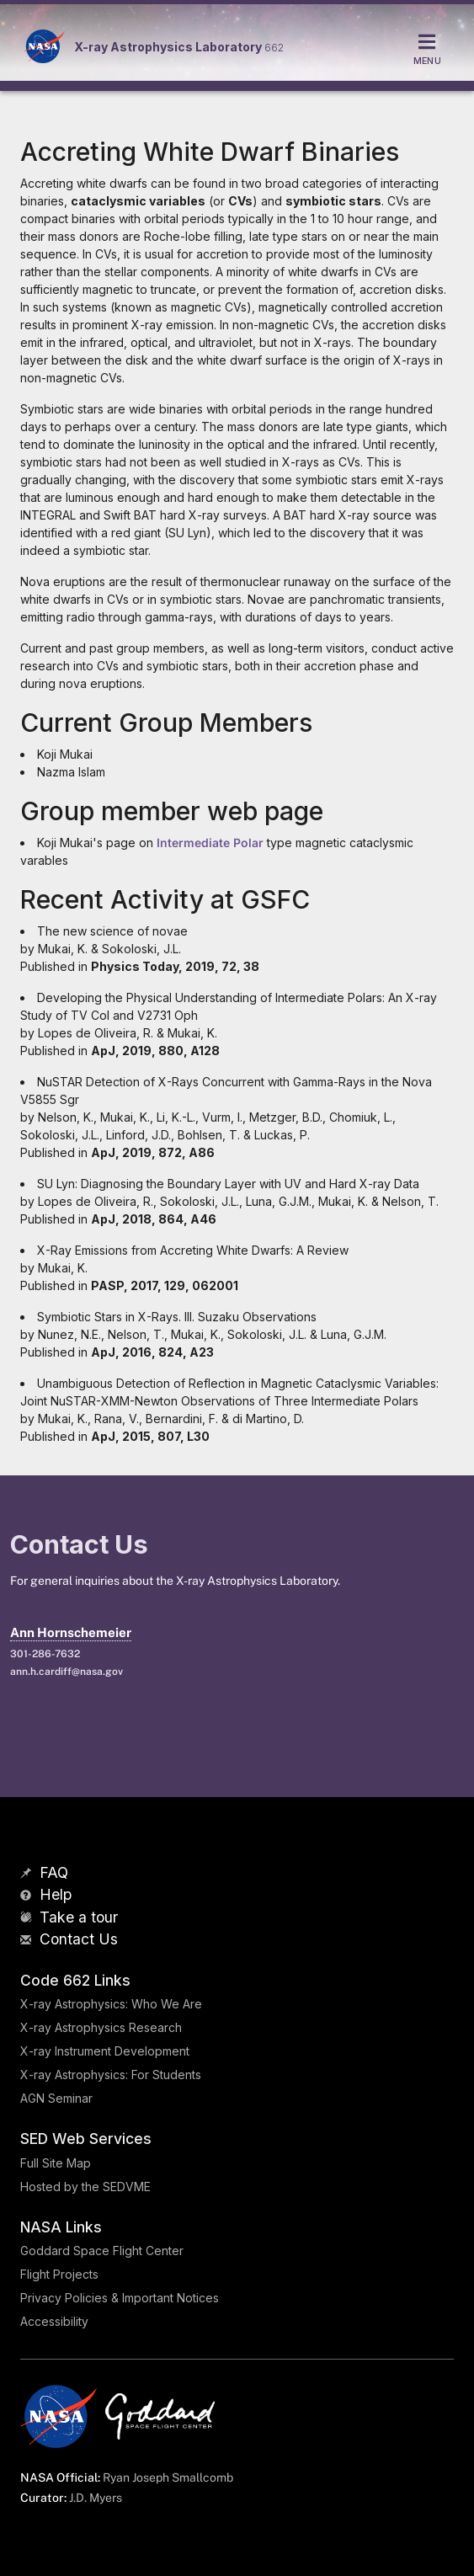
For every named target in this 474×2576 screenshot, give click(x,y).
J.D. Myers (95, 2497)
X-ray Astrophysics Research (101, 2027)
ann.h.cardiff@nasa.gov (66, 1671)
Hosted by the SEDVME (85, 2186)
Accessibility (54, 2321)
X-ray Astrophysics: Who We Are (111, 2004)
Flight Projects (59, 2274)
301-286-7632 (45, 1654)
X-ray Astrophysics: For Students (110, 2074)
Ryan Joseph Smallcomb (168, 2477)
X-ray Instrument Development (104, 2051)
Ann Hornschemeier (70, 1632)
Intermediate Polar (210, 842)
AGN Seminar (56, 2098)
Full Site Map (55, 2163)
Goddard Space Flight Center (102, 2250)
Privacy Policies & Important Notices (119, 2298)
